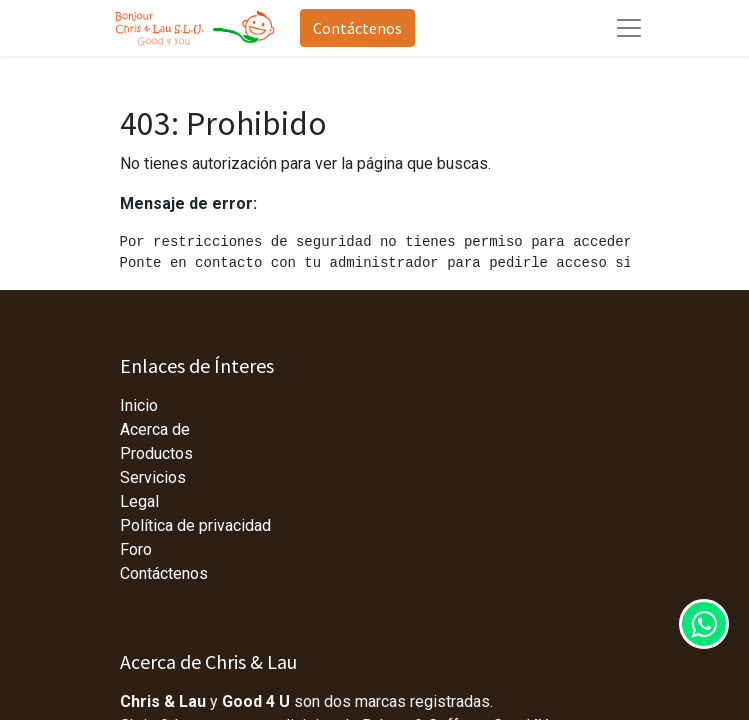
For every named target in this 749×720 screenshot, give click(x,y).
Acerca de (155, 429)
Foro (136, 549)
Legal (139, 501)
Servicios (153, 477)
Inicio (139, 405)
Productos (156, 453)
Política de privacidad (195, 525)
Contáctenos (357, 28)
